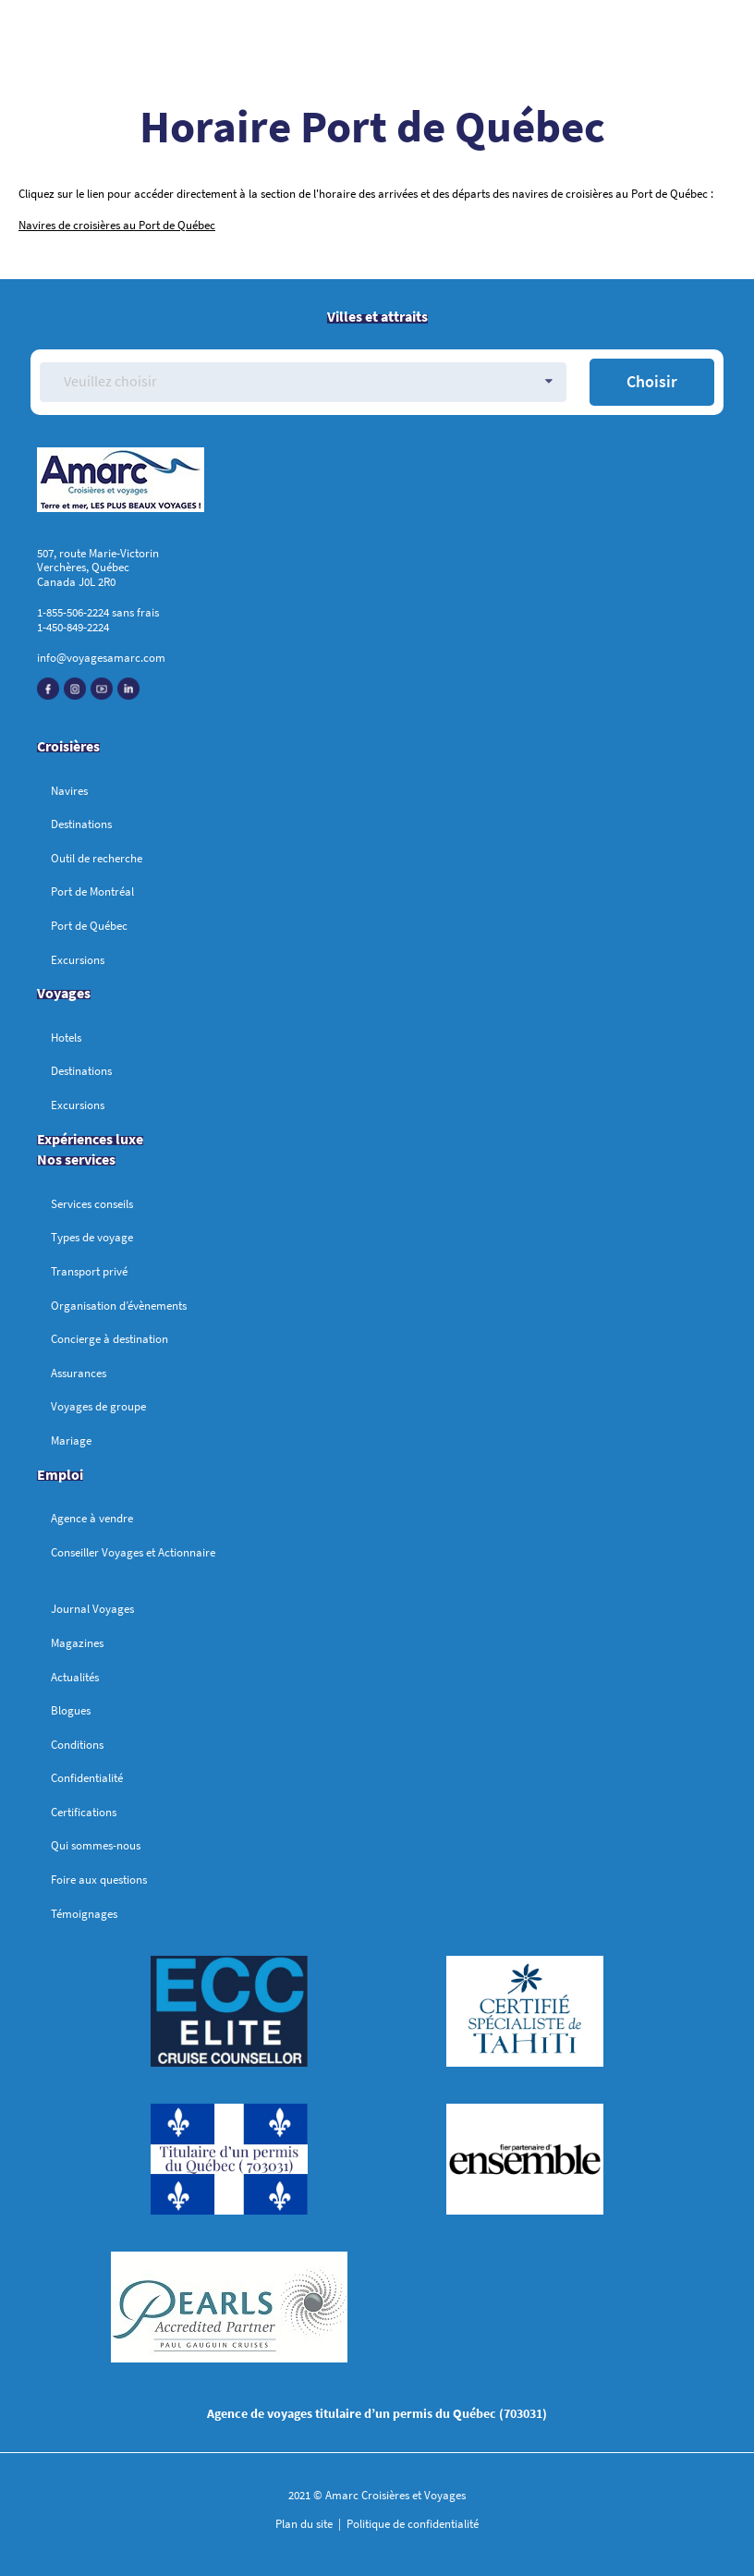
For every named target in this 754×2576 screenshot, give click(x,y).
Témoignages (84, 1914)
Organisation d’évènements (119, 1305)
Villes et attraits (377, 316)
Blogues (71, 1710)
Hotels (66, 1037)
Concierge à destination (109, 1339)
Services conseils (92, 1204)
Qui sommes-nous (95, 1845)
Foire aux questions (99, 1879)
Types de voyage (92, 1237)
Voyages (64, 992)
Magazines (77, 1643)
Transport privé (89, 1271)
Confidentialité (87, 1778)
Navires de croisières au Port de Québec (116, 225)
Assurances (78, 1373)
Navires (69, 791)
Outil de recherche (96, 858)
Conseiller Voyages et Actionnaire (133, 1552)
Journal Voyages (92, 1609)
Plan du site (305, 2524)
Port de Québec (89, 926)
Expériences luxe (90, 1138)
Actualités (75, 1677)
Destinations (81, 824)
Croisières (68, 746)
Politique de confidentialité (411, 2524)
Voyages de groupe (98, 1406)
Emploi (60, 1474)
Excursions (77, 960)
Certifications (83, 1812)
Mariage (71, 1440)
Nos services (76, 1159)
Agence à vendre (92, 1518)
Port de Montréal (92, 891)
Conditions (77, 1744)
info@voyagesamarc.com (101, 657)
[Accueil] (377, 483)
